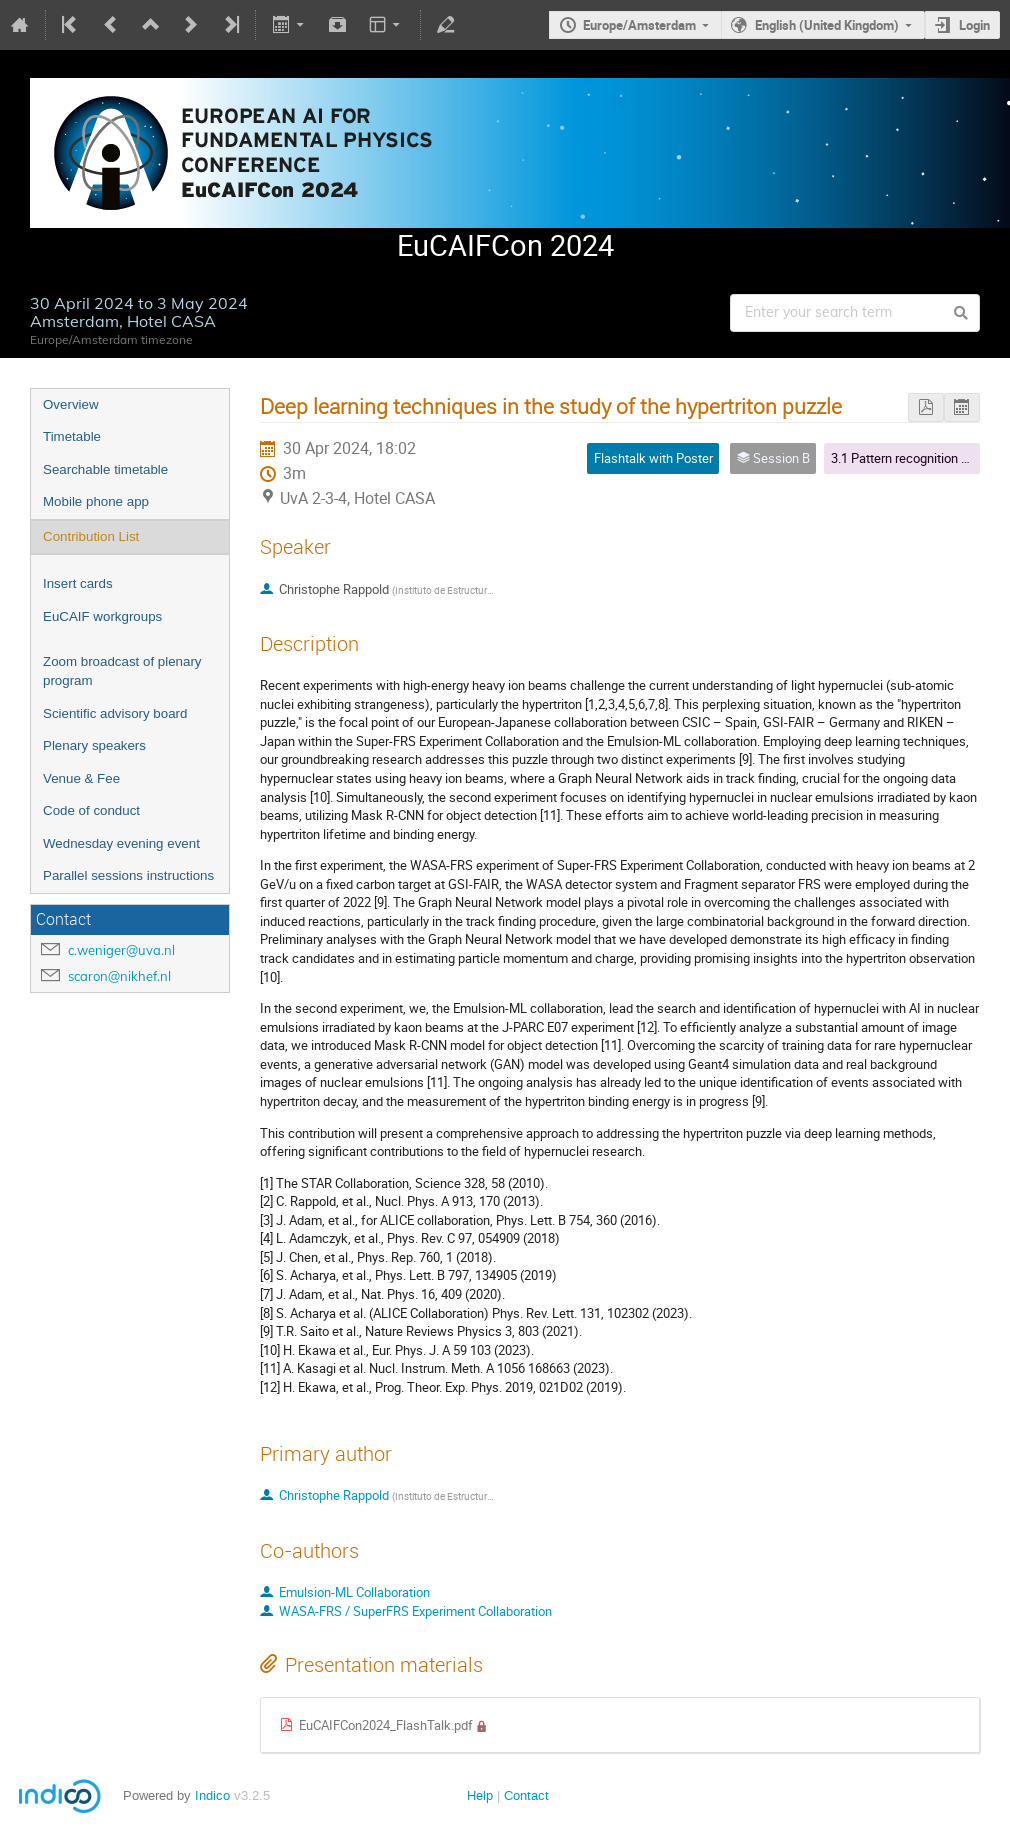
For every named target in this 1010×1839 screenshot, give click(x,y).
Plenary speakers (94, 745)
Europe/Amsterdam (639, 25)
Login (974, 25)
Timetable (72, 436)
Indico (212, 1795)
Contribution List (91, 536)
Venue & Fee (81, 778)
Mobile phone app (96, 501)
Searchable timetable (105, 469)
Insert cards (78, 583)
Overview (71, 404)
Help (480, 1795)
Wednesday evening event (121, 843)
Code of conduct (91, 810)
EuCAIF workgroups (102, 616)
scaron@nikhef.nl (119, 976)
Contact (526, 1795)
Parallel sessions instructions (128, 875)
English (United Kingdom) (827, 25)
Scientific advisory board (115, 713)
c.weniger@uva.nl (121, 950)
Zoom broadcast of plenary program (122, 671)
